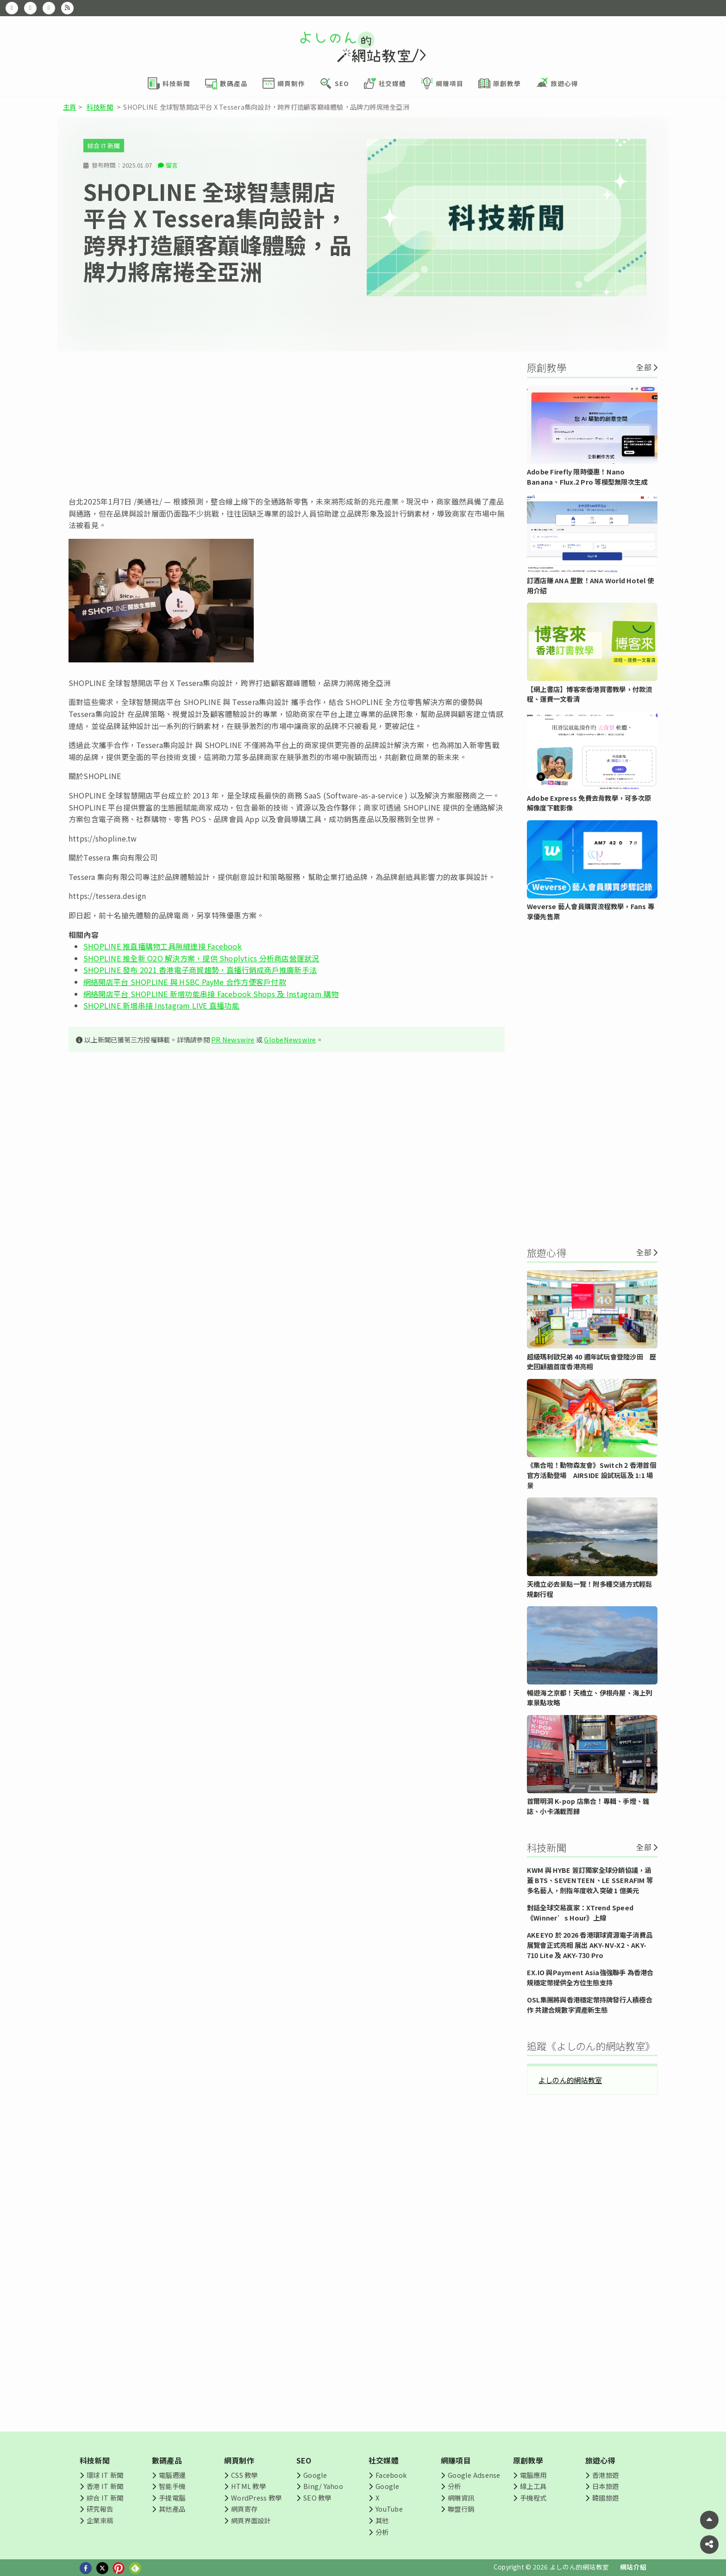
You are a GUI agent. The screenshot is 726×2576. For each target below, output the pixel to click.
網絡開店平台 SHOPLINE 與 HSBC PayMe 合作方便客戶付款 (184, 981)
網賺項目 (456, 2460)
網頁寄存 (244, 2509)
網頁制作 (239, 2460)
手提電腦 (172, 2497)
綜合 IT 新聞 (104, 145)
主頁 (69, 107)
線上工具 (533, 2486)
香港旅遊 (605, 2475)
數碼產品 (167, 2460)
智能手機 (172, 2486)
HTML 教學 (248, 2486)
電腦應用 (533, 2475)
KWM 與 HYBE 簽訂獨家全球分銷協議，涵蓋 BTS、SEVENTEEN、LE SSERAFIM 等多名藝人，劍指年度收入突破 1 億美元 (590, 1880)
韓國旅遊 (605, 2497)
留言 (172, 165)
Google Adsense (474, 2475)
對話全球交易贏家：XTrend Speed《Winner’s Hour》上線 (580, 1912)
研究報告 (100, 2509)
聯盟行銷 (461, 2509)
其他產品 (172, 2509)
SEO (304, 2460)
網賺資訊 (461, 2497)
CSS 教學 (244, 2475)
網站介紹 (633, 2566)
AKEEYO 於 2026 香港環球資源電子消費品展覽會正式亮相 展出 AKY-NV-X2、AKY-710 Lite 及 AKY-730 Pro (589, 1944)
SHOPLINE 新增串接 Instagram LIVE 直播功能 (161, 1005)
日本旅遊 (605, 2486)
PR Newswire (233, 1039)
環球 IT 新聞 (105, 2475)
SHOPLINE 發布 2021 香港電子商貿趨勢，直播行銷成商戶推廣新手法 (200, 969)
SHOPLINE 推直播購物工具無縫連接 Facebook (162, 946)
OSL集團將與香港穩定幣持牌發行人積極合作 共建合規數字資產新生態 (589, 2005)
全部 (643, 367)
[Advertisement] (287, 423)
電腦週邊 (172, 2475)
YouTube (389, 2509)
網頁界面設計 (250, 2520)
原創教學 (528, 2460)
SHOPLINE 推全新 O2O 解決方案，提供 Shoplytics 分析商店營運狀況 (201, 958)
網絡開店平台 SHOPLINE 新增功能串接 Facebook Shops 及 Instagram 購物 (210, 993)
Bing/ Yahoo (323, 2486)
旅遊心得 (600, 2460)
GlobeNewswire (290, 1039)
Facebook (391, 2475)
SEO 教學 (317, 2497)
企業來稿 (100, 2520)
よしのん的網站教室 (570, 2080)
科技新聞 (100, 107)
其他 (382, 2520)
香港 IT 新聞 (105, 2486)
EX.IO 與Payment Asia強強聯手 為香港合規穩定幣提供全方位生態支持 (590, 1977)
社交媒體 (384, 2460)
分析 (382, 2532)
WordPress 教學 (256, 2497)
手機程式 (533, 2497)
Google (315, 2475)
